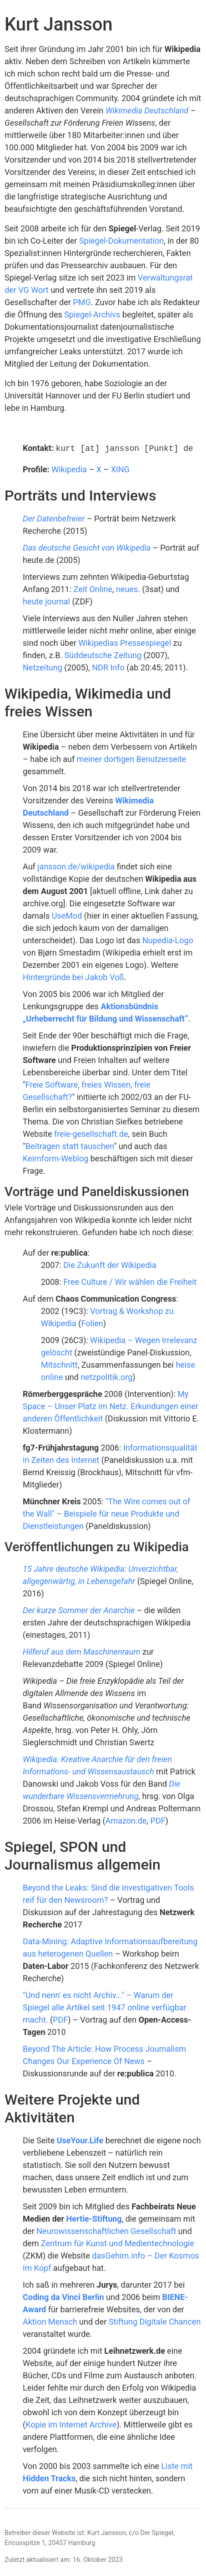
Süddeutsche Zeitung (103, 654)
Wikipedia (69, 468)
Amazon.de (126, 1820)
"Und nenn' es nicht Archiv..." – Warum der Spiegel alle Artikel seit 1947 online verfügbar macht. (104, 2006)
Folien (92, 1322)
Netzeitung (42, 666)
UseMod (67, 915)
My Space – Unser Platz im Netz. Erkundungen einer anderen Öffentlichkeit (110, 1405)
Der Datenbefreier (54, 517)
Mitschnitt (59, 1364)
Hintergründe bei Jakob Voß (73, 976)
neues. (128, 588)
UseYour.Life (80, 2139)
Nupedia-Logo (167, 939)
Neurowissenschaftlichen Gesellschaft (106, 2230)
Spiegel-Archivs (92, 314)
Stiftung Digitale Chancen (155, 2321)
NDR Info (108, 666)
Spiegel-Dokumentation (121, 240)
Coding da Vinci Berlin (63, 2296)
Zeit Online (93, 588)
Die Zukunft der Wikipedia (109, 1264)
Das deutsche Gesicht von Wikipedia (87, 547)
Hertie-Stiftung (94, 2218)
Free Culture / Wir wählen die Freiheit (129, 1281)
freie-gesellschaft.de (91, 1133)
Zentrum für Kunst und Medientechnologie (117, 2242)
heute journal (46, 600)
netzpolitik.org (106, 1376)
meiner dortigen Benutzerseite (131, 758)
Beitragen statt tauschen (69, 1145)
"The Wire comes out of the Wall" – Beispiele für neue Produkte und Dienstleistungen (106, 1513)
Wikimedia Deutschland (147, 110)
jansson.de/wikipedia (76, 865)
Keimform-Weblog (55, 1157)
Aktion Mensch (50, 2321)
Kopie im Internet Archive (70, 2423)
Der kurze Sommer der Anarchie (79, 1609)
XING (120, 468)
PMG (81, 302)
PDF (158, 1820)
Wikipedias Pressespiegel (124, 642)
